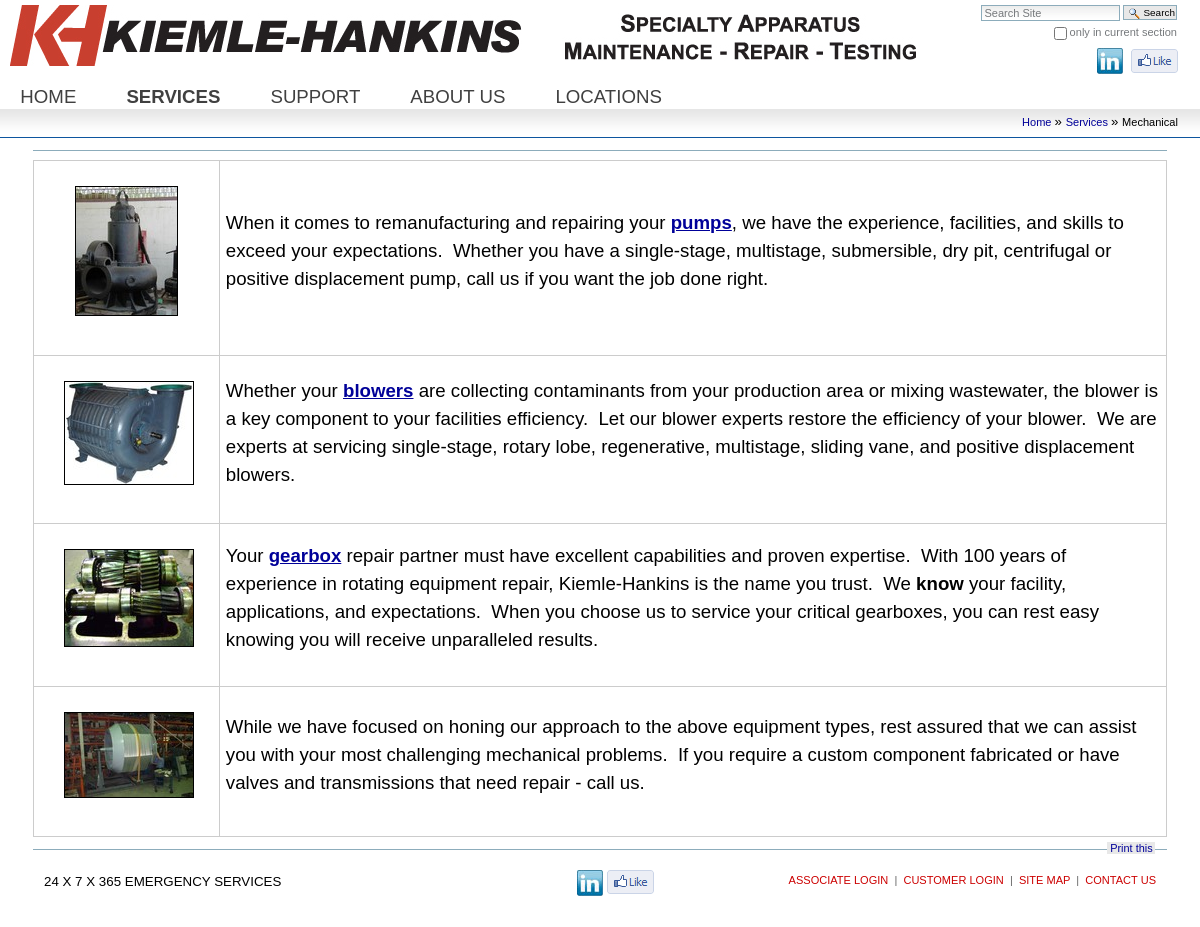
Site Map (1044, 880)
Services (173, 96)
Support (315, 96)
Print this (1131, 848)
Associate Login (839, 880)
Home (48, 96)
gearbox (305, 555)
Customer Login (953, 880)
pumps (701, 222)
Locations (608, 96)
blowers (378, 390)
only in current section (1123, 32)
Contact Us (1120, 880)
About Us (457, 96)
